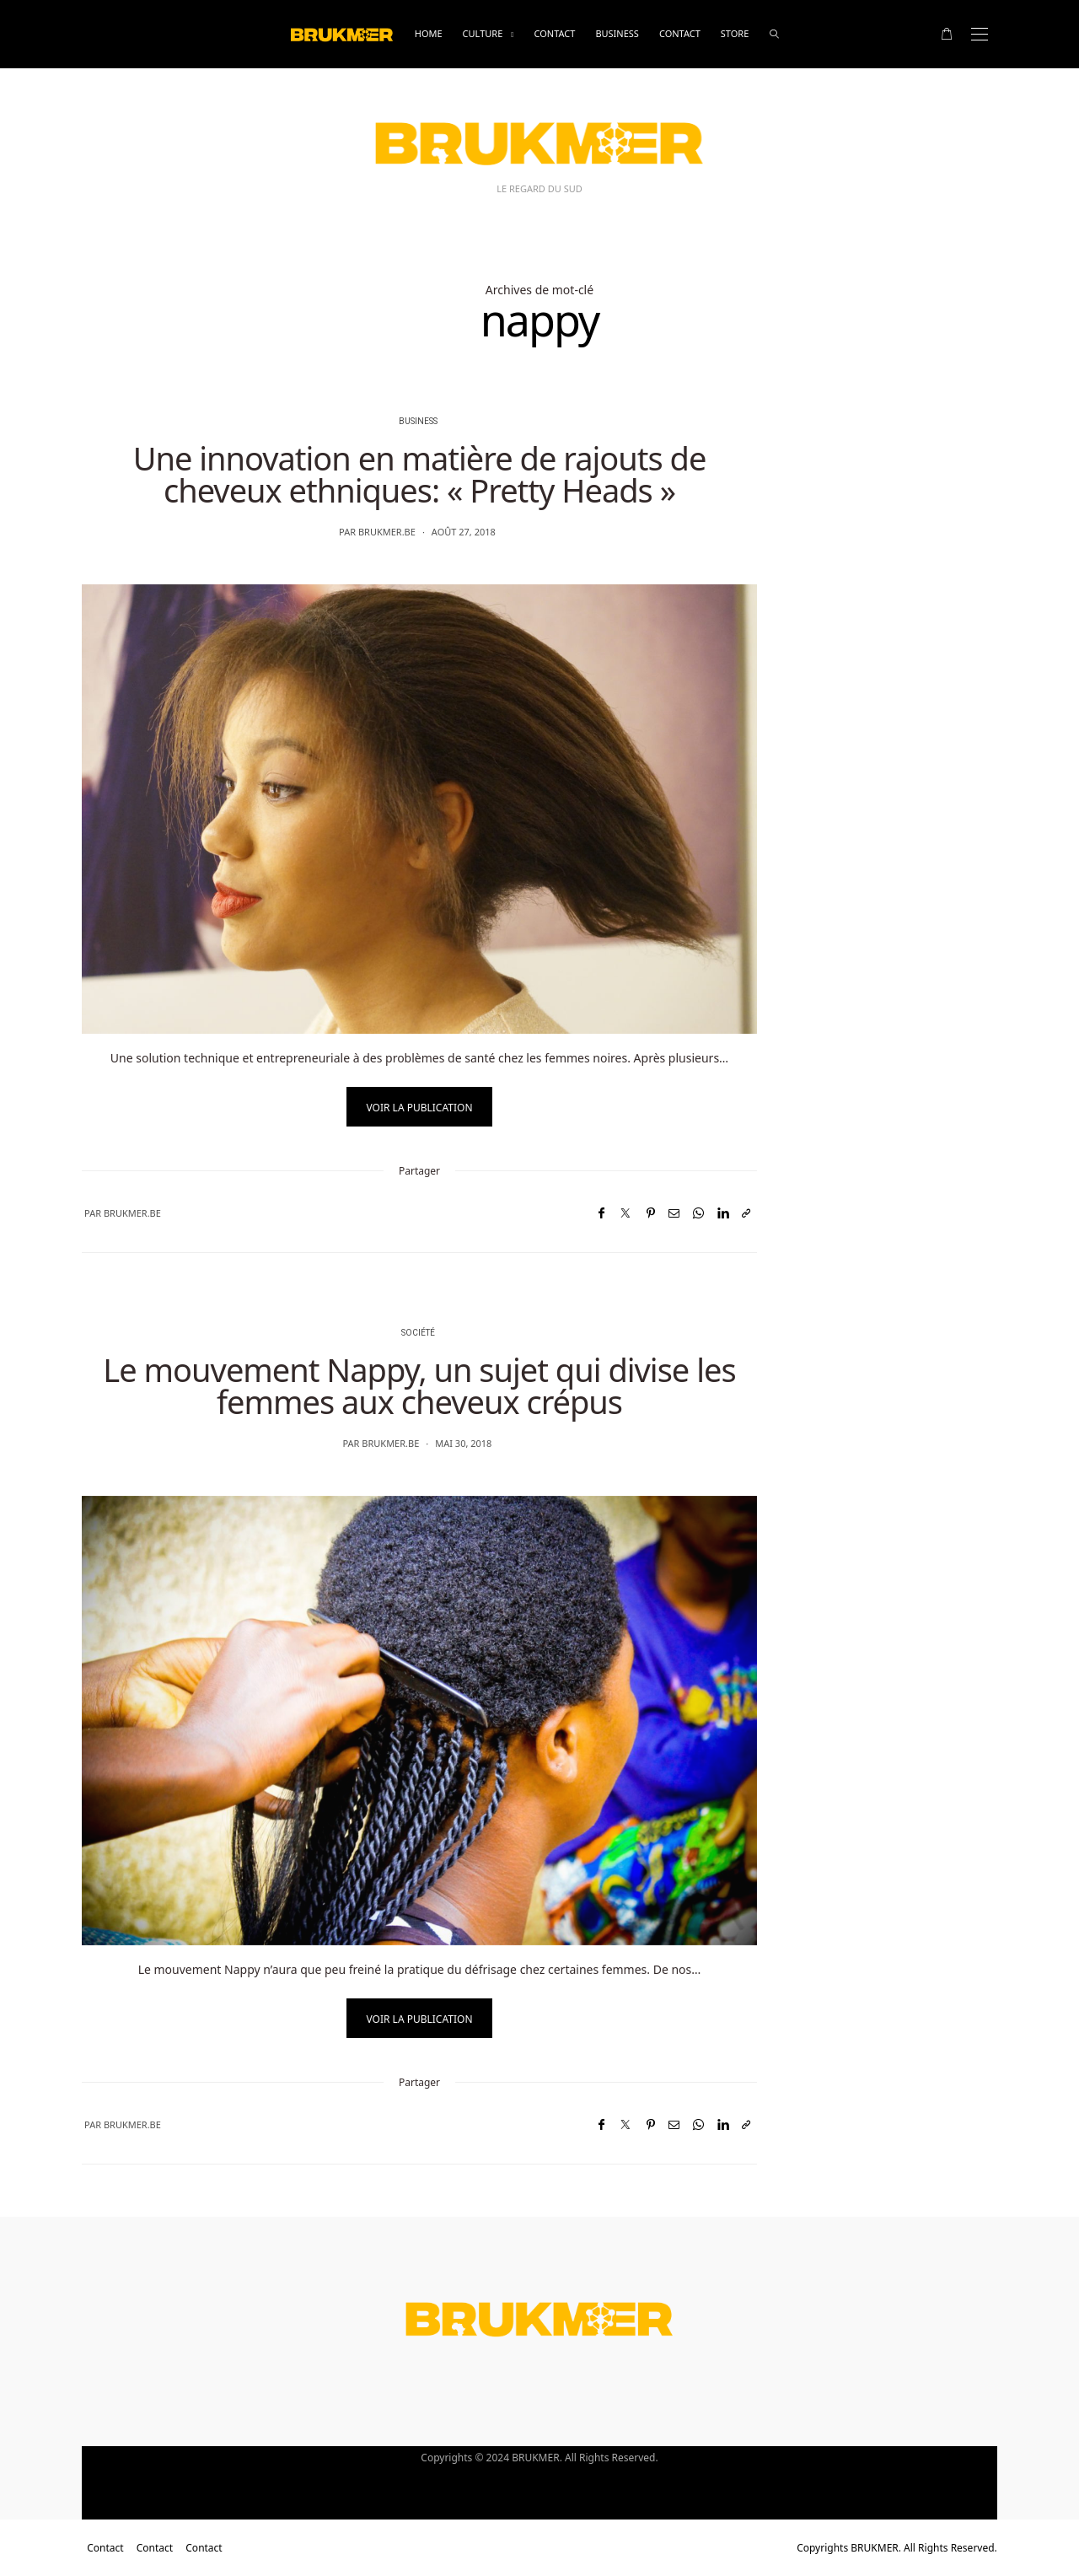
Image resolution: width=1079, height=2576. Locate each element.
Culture (483, 33)
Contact (554, 33)
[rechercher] (774, 34)
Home (429, 33)
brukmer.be (387, 531)
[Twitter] (625, 1213)
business (617, 33)
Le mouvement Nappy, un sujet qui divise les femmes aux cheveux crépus (419, 1385)
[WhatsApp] (698, 1213)
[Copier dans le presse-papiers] (746, 1213)
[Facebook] (601, 1213)
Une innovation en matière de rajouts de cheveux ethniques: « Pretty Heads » (419, 474)
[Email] (674, 1213)
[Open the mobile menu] (979, 34)
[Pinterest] (651, 1213)
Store (735, 33)
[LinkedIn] (722, 1213)
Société (418, 1333)
